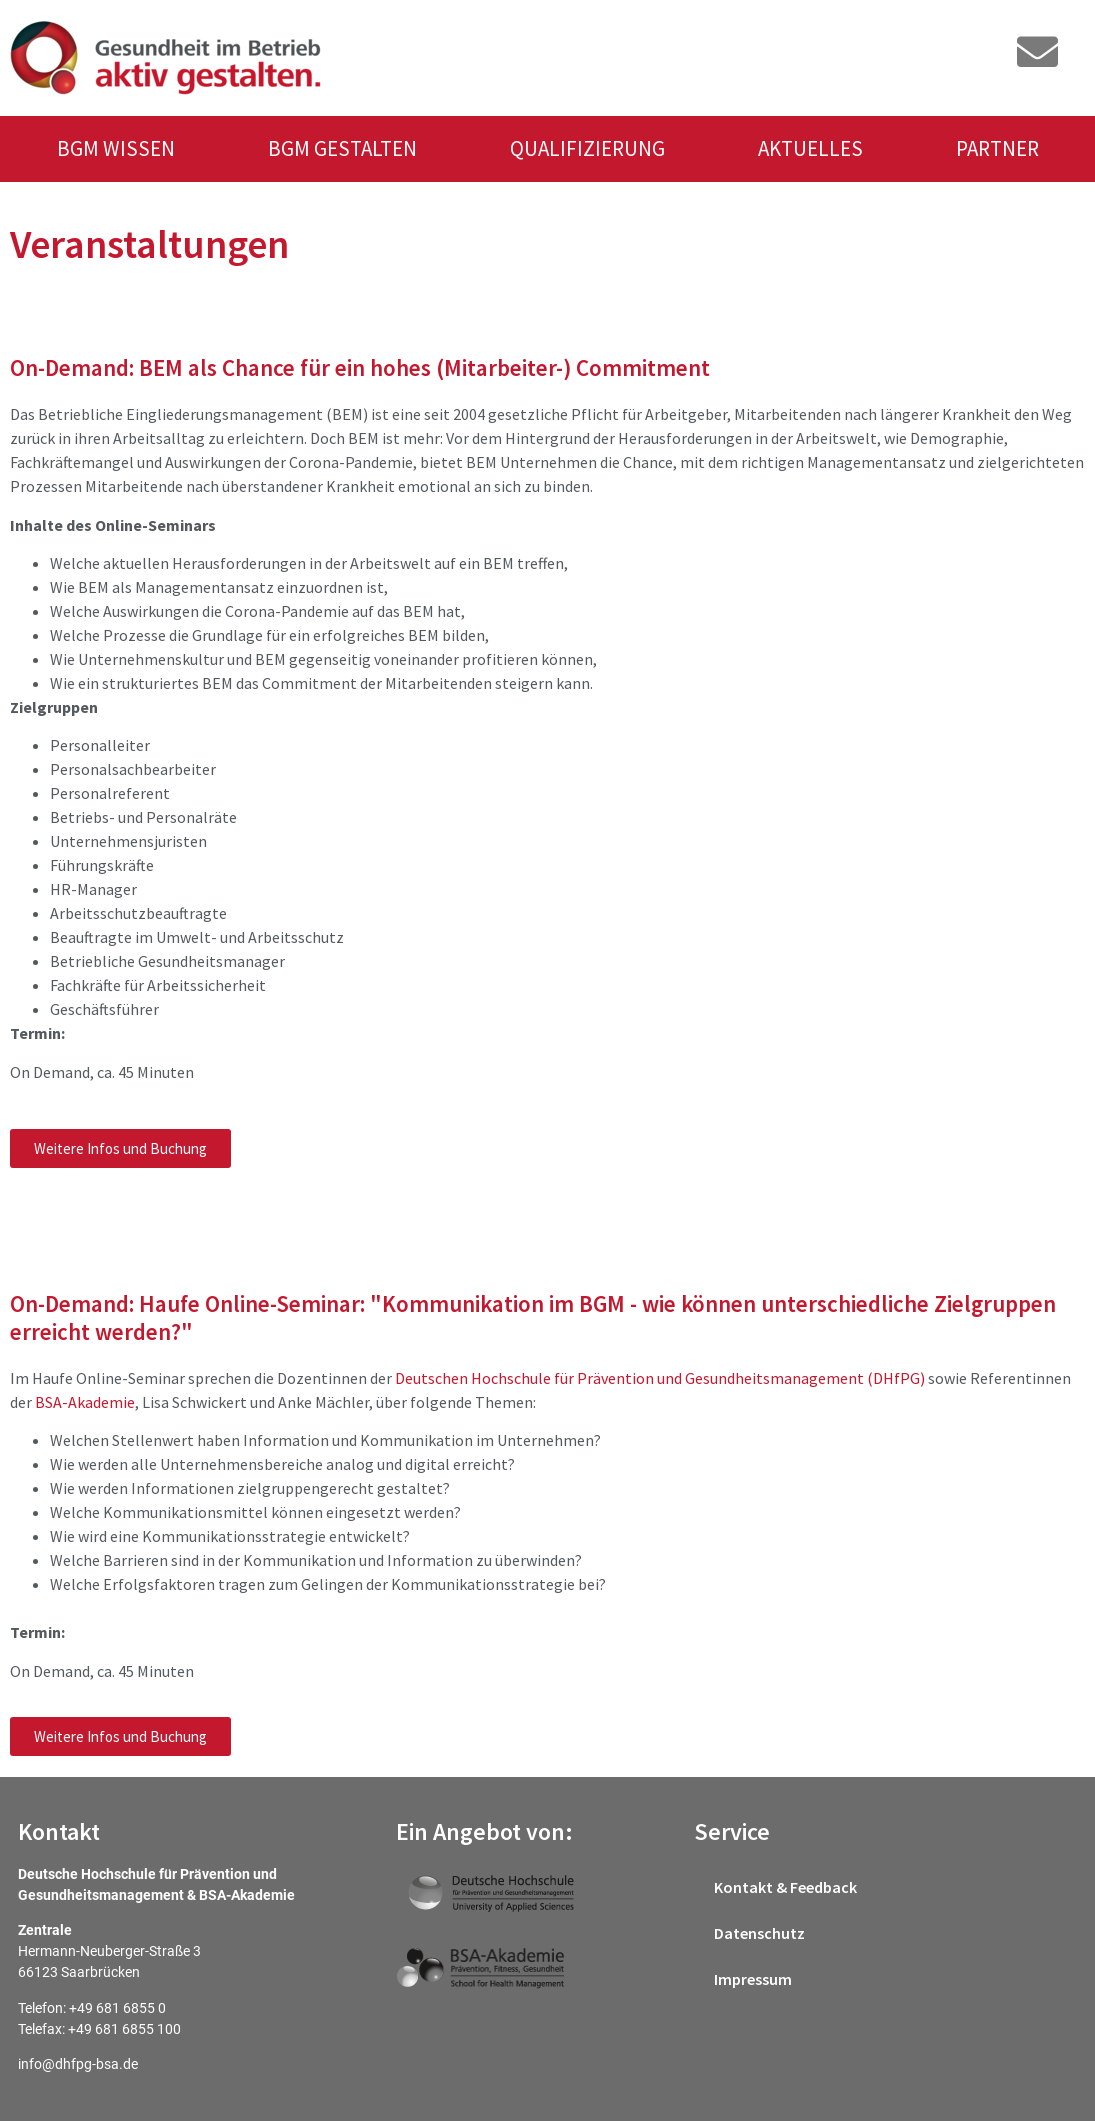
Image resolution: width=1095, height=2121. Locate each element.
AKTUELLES (810, 148)
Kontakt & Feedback (785, 1887)
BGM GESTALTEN (342, 148)
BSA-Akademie (85, 1402)
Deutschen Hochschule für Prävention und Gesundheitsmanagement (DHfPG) (660, 1378)
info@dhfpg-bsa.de (78, 2064)
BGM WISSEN (116, 148)
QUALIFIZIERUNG (587, 148)
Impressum (753, 1979)
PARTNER (997, 148)
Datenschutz (759, 1933)
